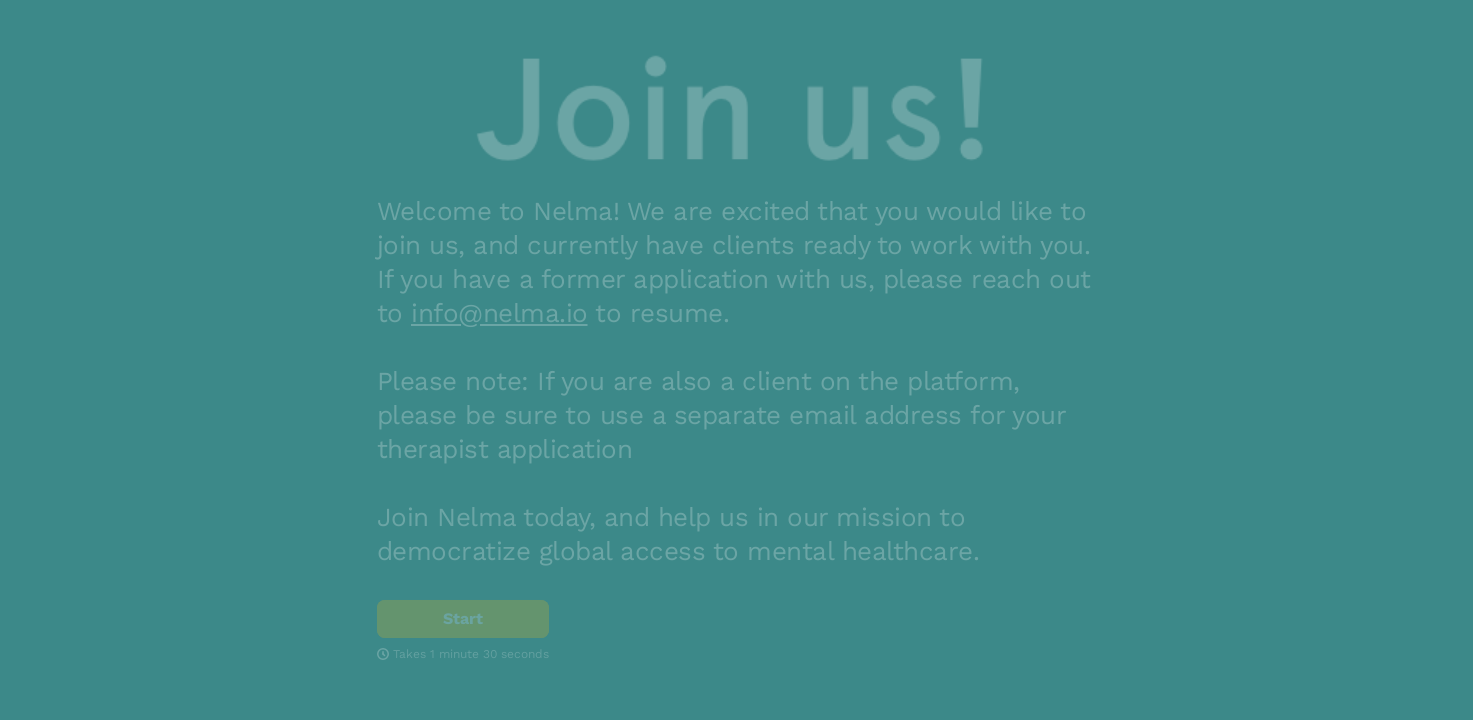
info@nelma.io (499, 313)
